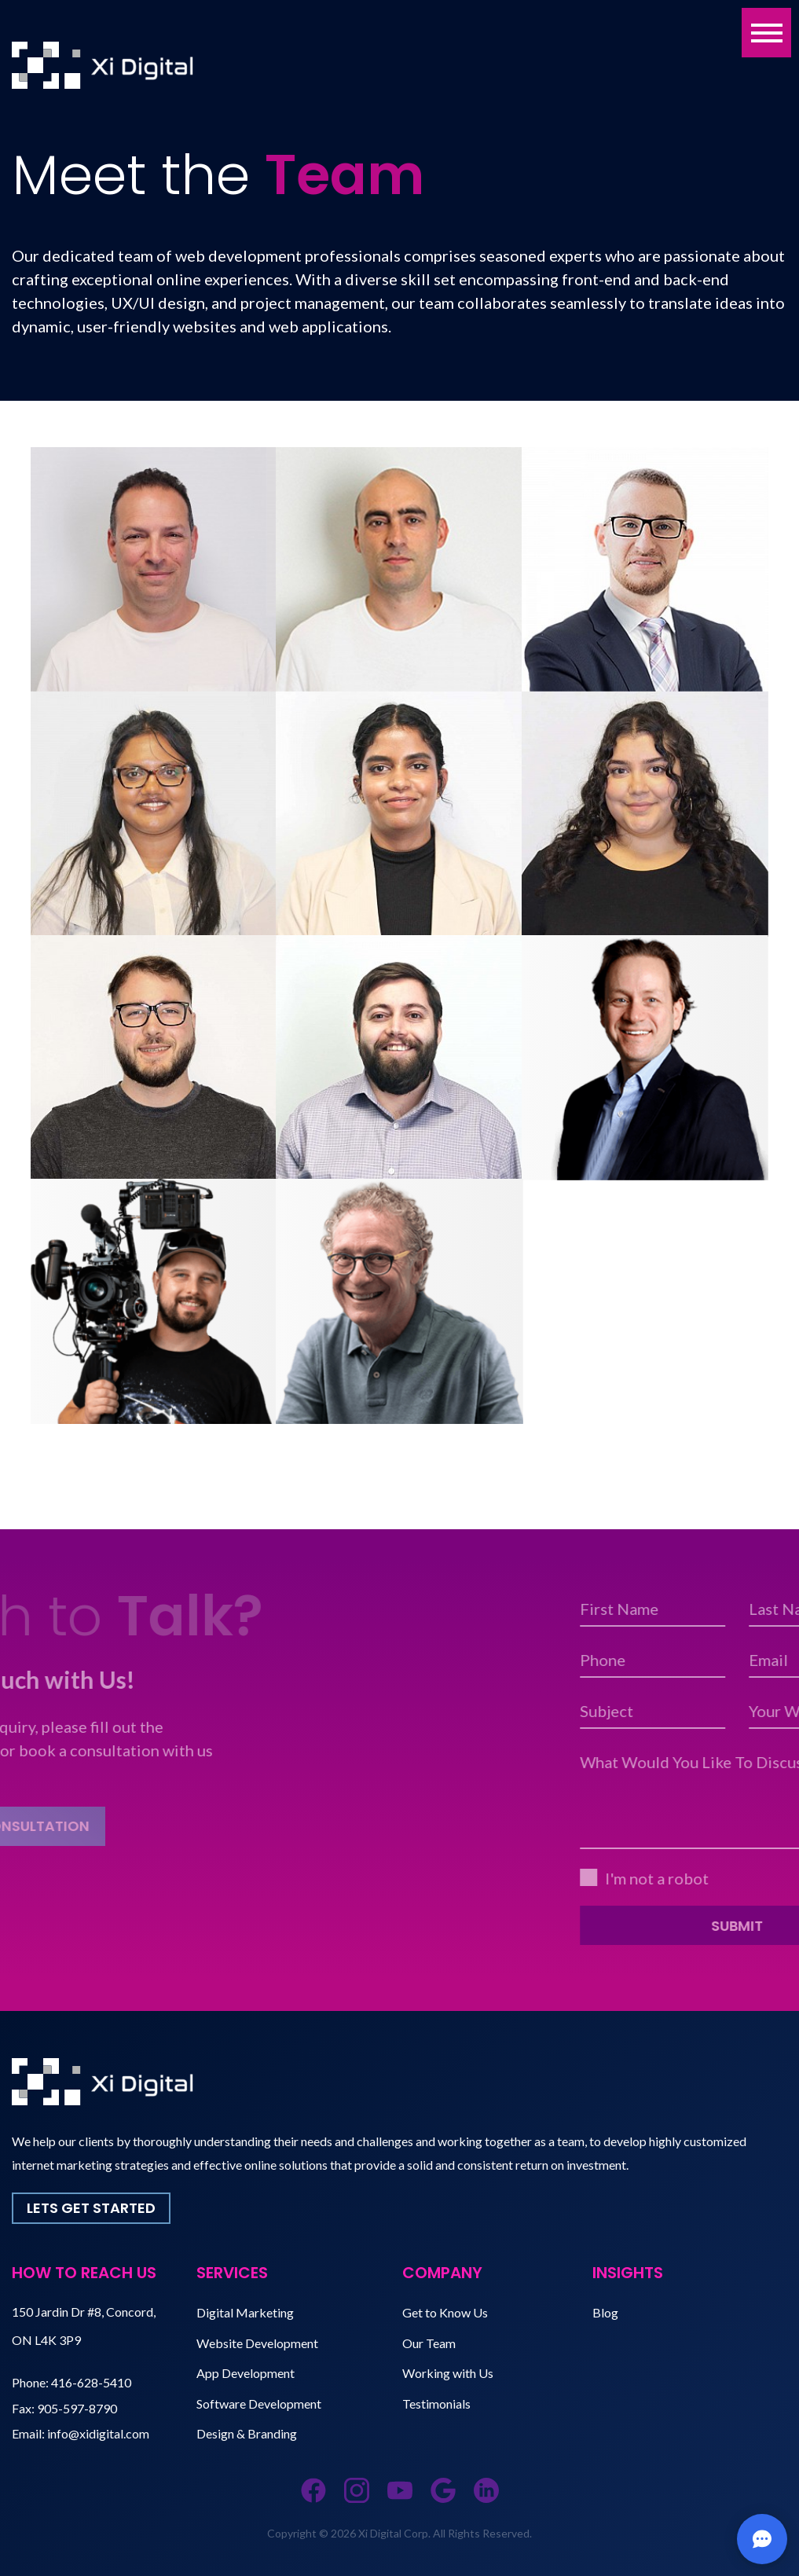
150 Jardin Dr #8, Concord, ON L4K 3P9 (84, 2325)
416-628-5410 (91, 2382)
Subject (748, 1710)
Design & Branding (246, 2433)
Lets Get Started (91, 2208)
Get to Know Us (445, 2312)
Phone (744, 1659)
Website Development (257, 2343)
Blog (605, 2312)
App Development (245, 2372)
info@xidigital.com (98, 2433)
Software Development (258, 2403)
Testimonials (436, 2403)
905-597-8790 (77, 2408)
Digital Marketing (245, 2312)
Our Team (429, 2343)
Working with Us (447, 2372)
